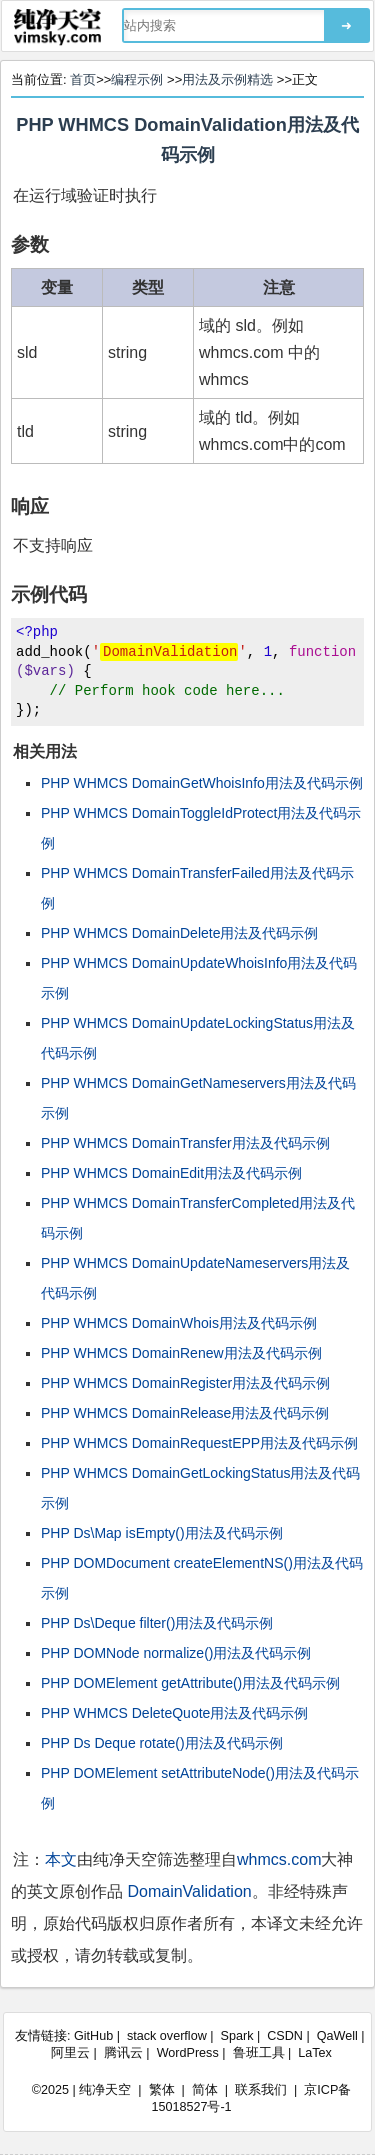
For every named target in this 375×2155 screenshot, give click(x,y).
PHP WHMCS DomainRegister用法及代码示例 (185, 1383)
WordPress (188, 2053)
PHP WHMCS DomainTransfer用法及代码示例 (185, 1143)
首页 (83, 79)
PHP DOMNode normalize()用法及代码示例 (176, 1653)
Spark (237, 2036)
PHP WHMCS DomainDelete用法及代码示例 (179, 933)
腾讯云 (123, 2053)
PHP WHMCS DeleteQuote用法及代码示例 (174, 1713)
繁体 (162, 2090)
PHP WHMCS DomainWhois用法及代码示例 (179, 1323)
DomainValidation (189, 1891)
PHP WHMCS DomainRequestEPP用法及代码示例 (199, 1443)
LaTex (315, 2053)
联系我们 (261, 2090)
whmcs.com (279, 1859)
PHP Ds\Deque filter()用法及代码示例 (157, 1623)
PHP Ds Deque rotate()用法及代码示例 (162, 1743)
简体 (205, 2090)
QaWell (337, 2036)
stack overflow (167, 2036)
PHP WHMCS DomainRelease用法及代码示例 (185, 1413)
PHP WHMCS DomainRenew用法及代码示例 (181, 1353)
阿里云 (70, 2053)
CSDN (285, 2036)
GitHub (93, 2036)
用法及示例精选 (227, 79)
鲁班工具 (259, 2053)
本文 (61, 1859)
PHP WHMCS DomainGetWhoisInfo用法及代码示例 (202, 783)
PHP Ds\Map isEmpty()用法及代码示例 (162, 1533)
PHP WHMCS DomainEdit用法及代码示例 (171, 1173)
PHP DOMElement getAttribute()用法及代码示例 (190, 1683)
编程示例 (137, 79)
